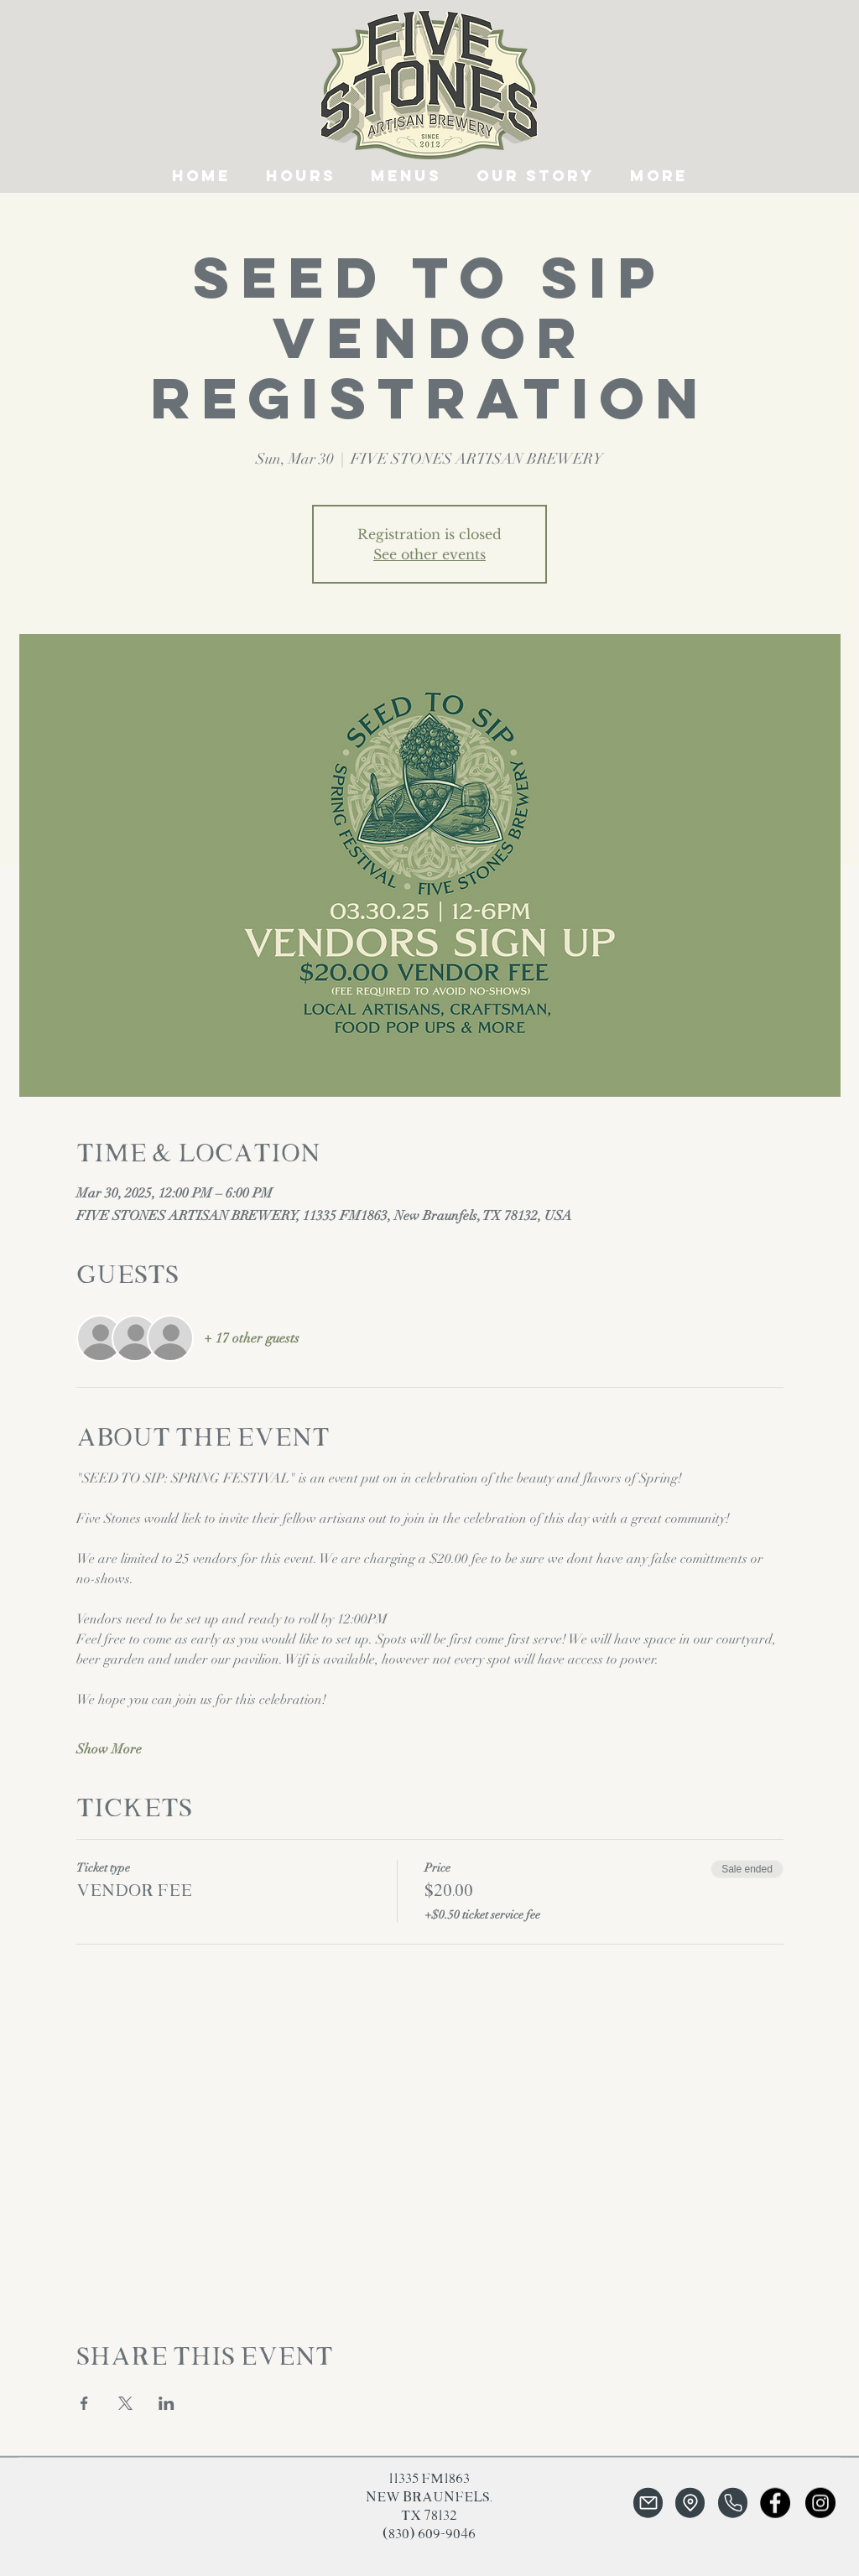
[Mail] (648, 2502)
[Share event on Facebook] (84, 2403)
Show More (109, 1749)
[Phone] (732, 2502)
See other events (429, 554)
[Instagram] (820, 2502)
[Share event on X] (125, 2403)
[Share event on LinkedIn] (166, 2403)
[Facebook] (775, 2502)
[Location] (690, 2502)
